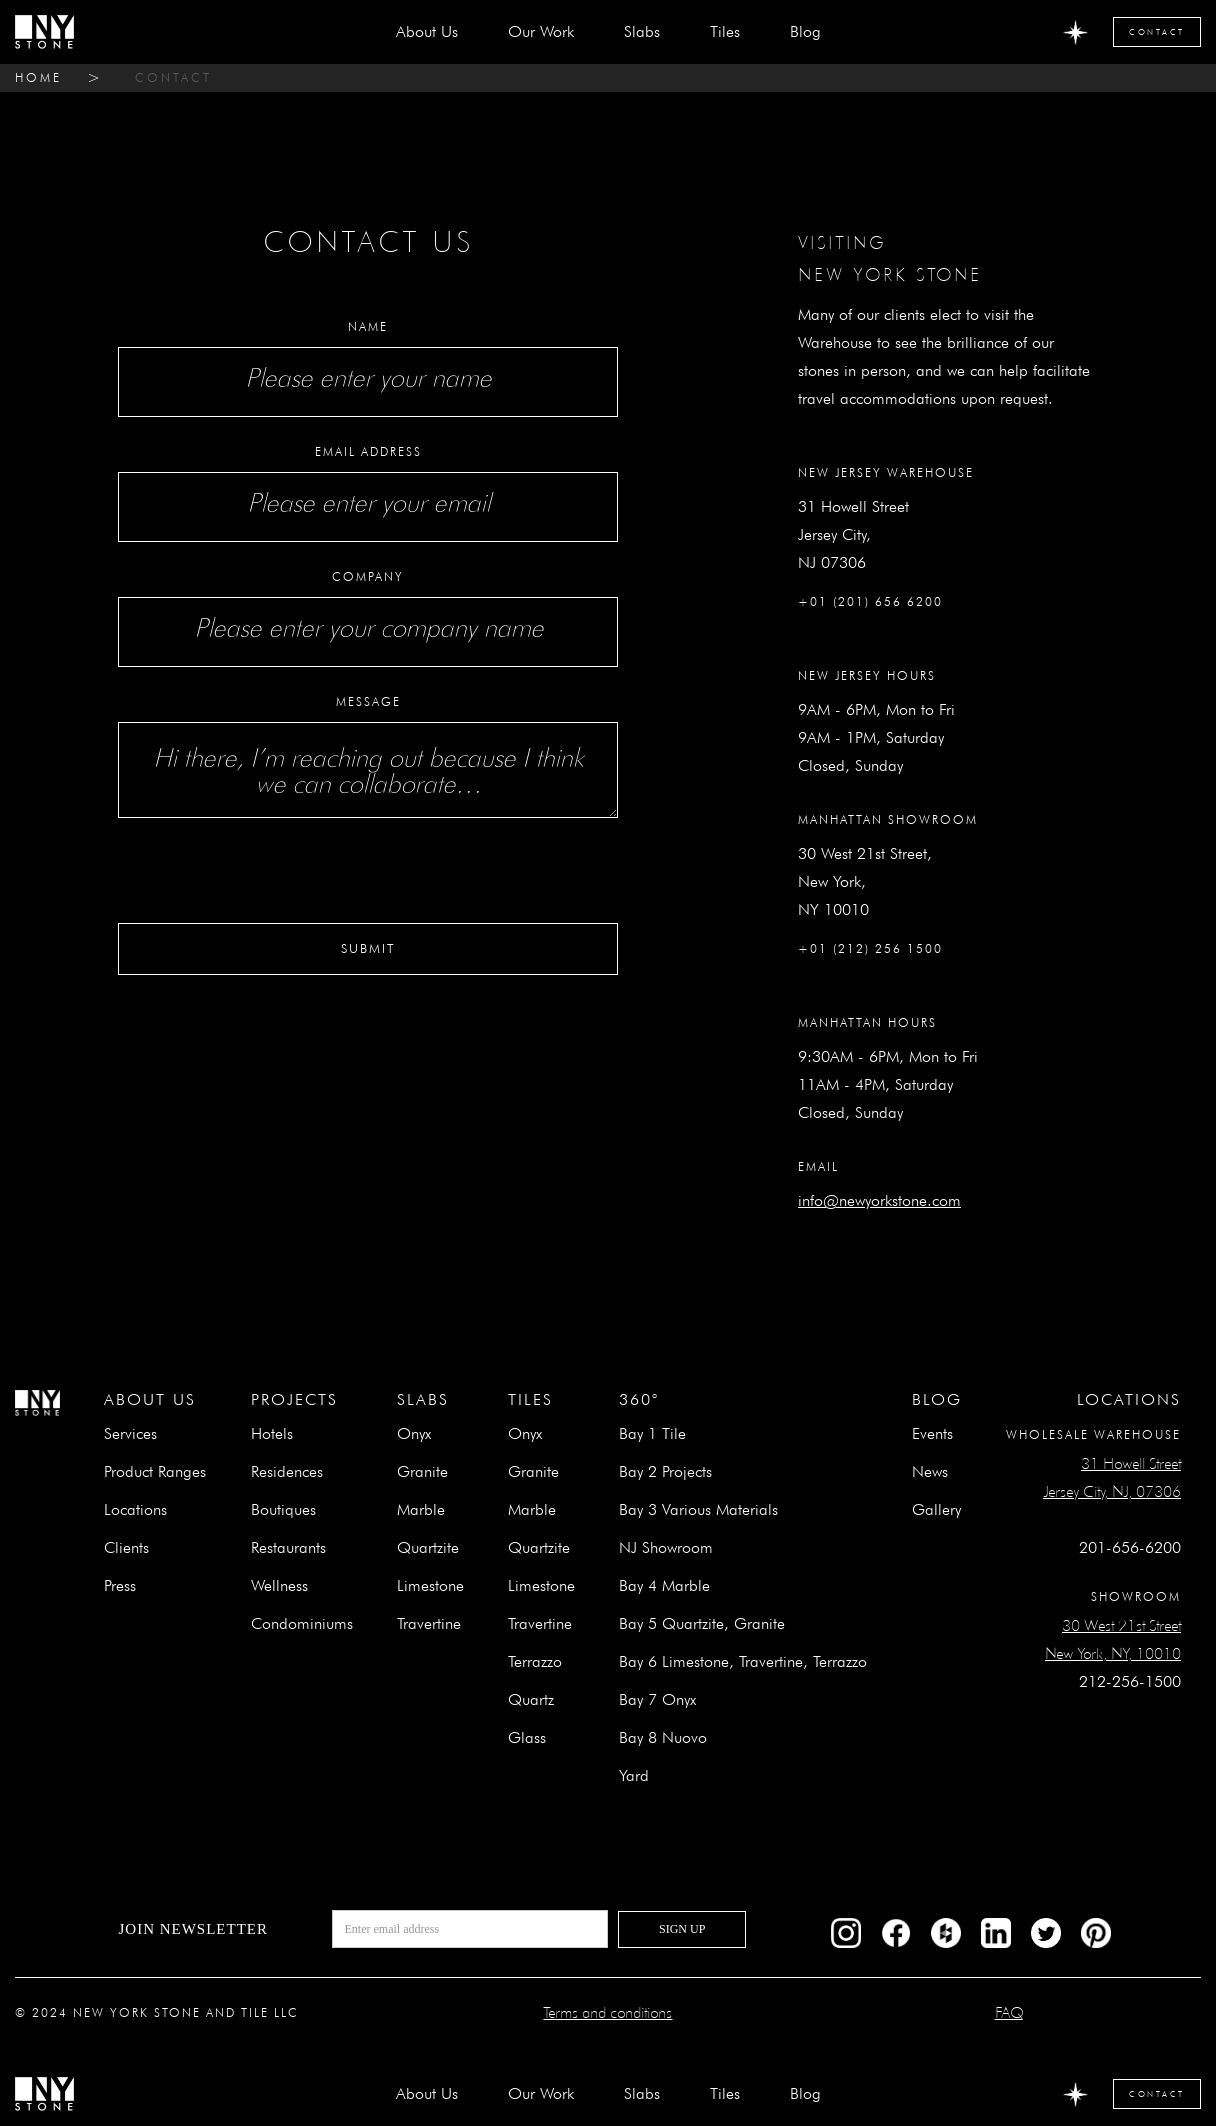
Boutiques (283, 1509)
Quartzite (428, 1547)
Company (368, 576)
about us (427, 31)
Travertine (429, 1623)
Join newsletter (193, 1929)
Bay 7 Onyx (657, 1699)
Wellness (279, 1585)
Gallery (936, 1509)
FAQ (1009, 2012)
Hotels (272, 1433)
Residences (287, 1471)
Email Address (368, 451)
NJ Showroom (666, 1547)
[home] (44, 32)
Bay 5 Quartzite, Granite (702, 1623)
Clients (126, 1547)
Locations (135, 1509)
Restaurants (288, 1547)
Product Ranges (155, 1471)
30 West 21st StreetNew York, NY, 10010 (1113, 1639)
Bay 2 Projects (665, 1471)
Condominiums (302, 1623)
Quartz (531, 1699)
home (38, 77)
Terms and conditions (607, 2012)
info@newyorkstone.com (879, 1200)
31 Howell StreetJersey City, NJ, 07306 (1112, 1477)
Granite (422, 1471)
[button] (642, 32)
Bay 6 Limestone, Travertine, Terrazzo (743, 1661)
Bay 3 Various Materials (698, 1509)
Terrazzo (535, 1661)
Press (120, 1585)
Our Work (541, 31)
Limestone (430, 1585)
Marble (421, 1509)
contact (173, 77)
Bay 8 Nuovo (663, 1737)
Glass (527, 1737)
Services (130, 1433)
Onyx (414, 1433)
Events (932, 1433)
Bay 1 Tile (652, 1433)
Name (368, 326)
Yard (634, 1775)
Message (368, 701)
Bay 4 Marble (664, 1585)
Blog (805, 31)
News (930, 1471)
